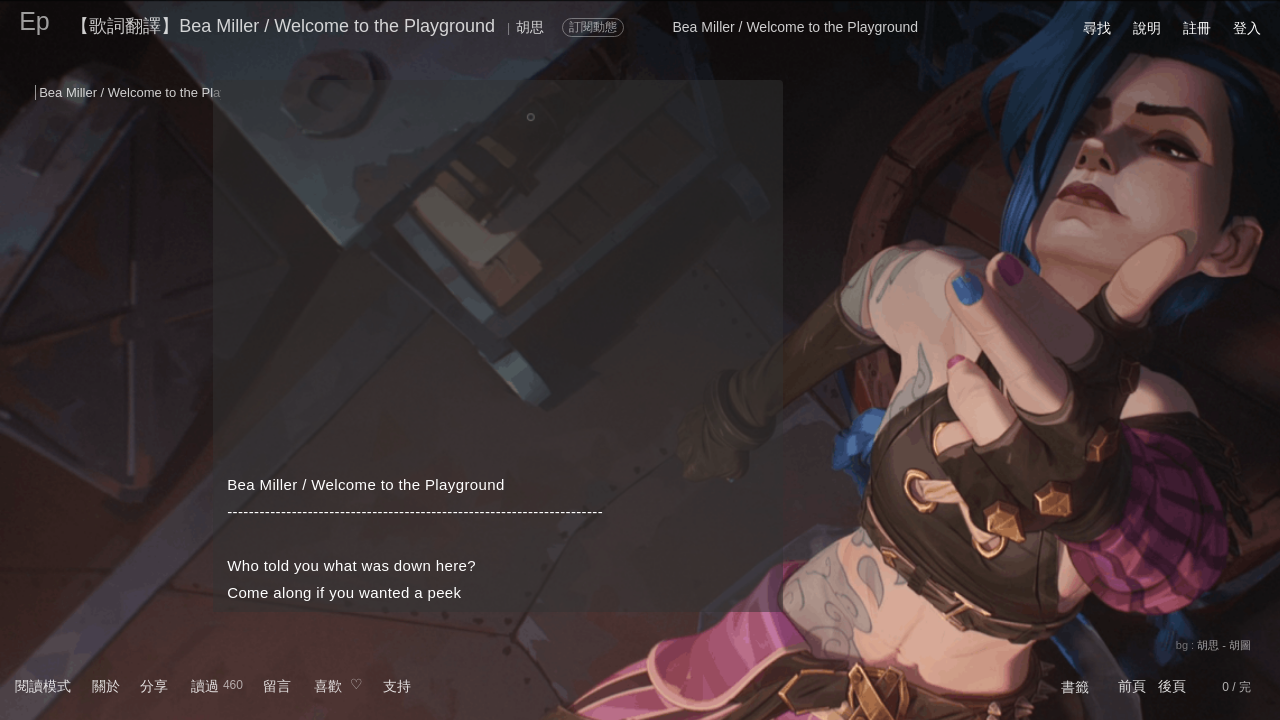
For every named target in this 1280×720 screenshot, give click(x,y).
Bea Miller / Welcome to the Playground (153, 92)
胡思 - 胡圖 (1224, 645)
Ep (34, 21)
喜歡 (328, 686)
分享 (154, 686)
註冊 (1197, 28)
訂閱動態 (593, 27)
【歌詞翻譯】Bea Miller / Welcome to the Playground (283, 26)
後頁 (1172, 686)
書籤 (1075, 687)
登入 (1247, 28)
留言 (277, 686)
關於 (106, 686)
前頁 (1132, 686)
